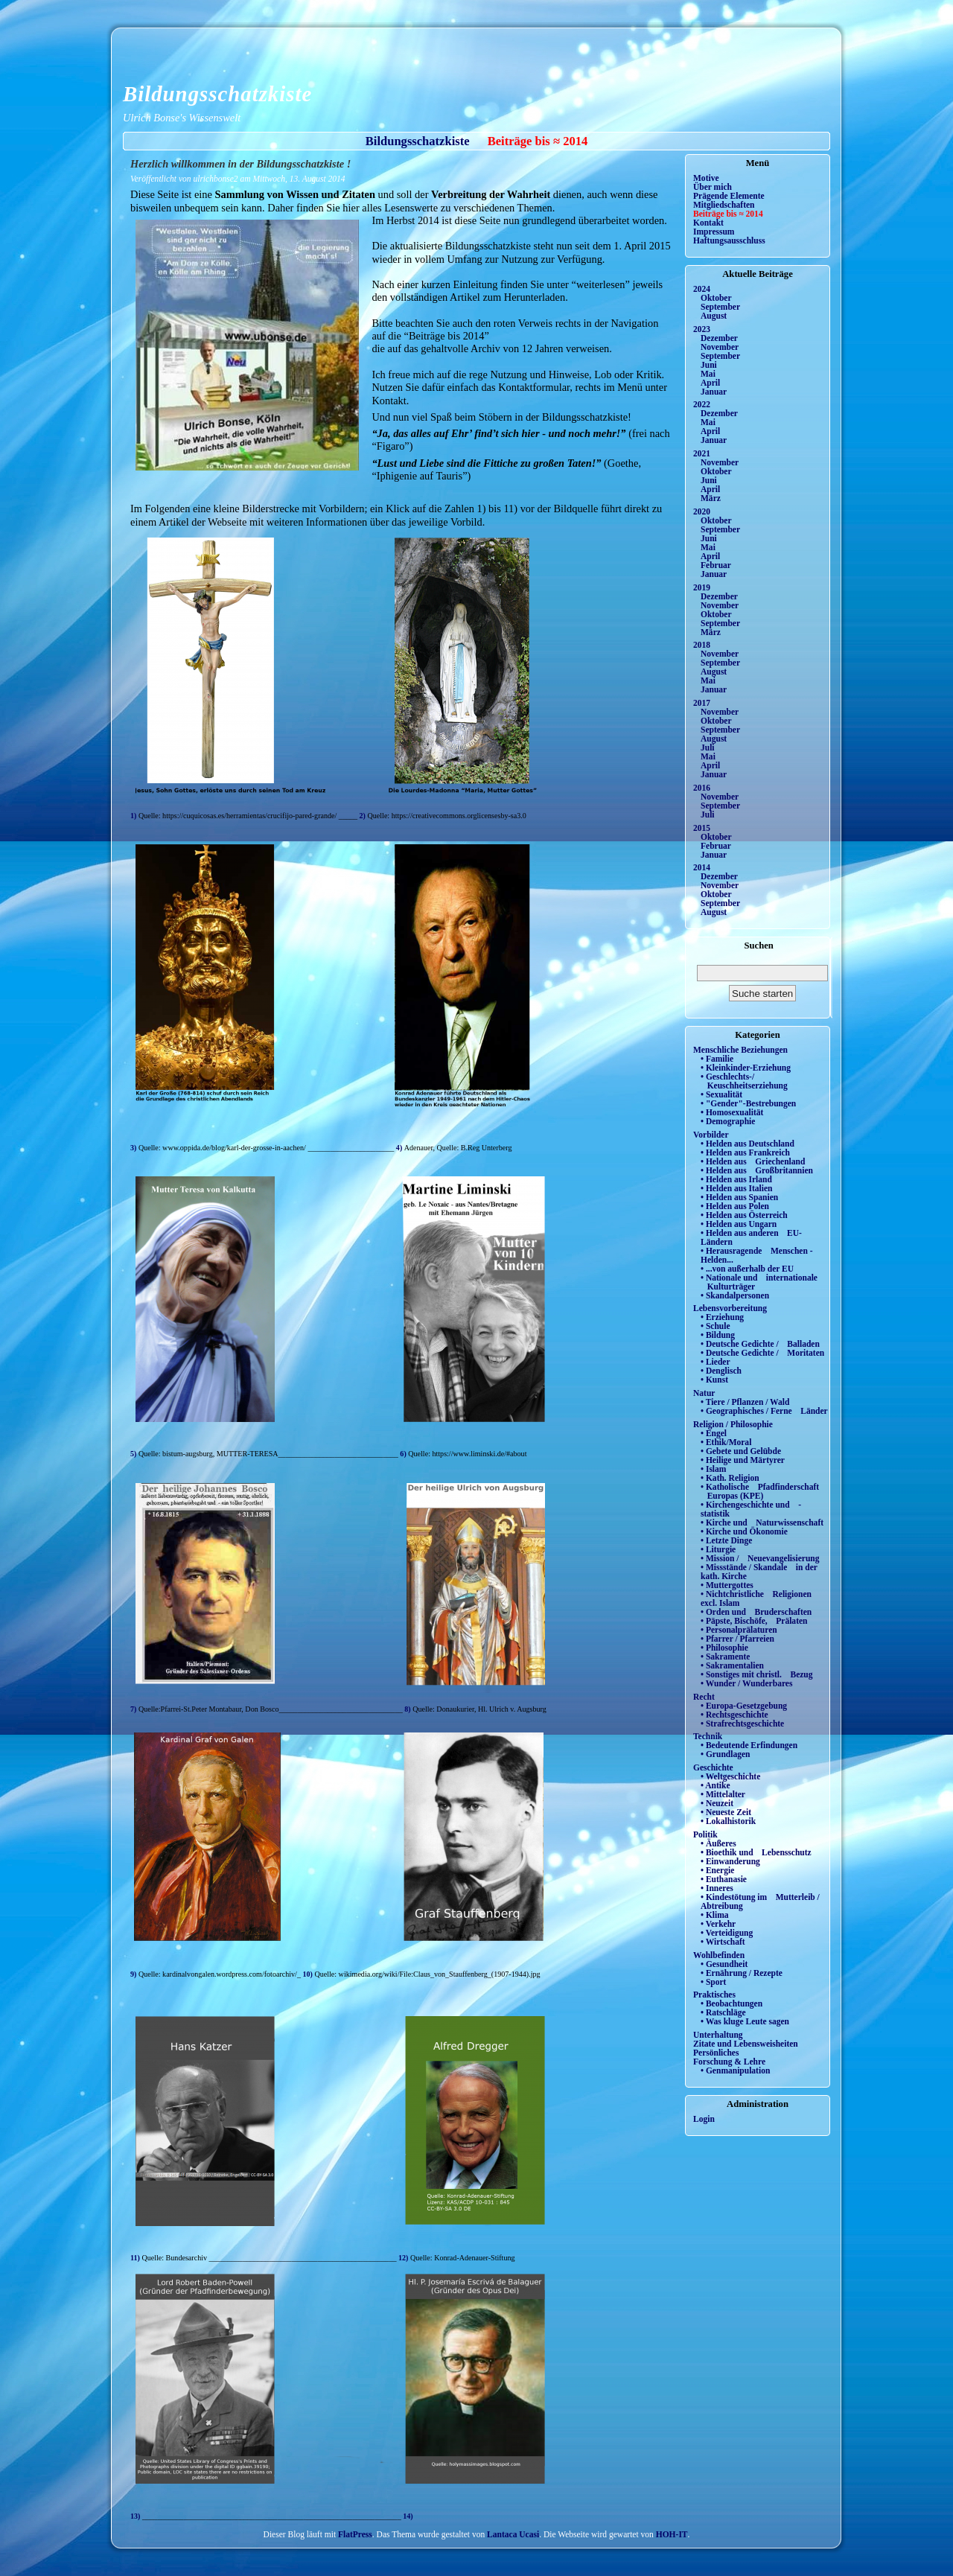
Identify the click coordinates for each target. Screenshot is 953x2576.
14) (407, 2516)
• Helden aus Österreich (744, 1215)
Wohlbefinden (719, 1955)
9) (134, 1974)
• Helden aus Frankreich (745, 1152)
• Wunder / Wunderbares (746, 1683)
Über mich (712, 186)
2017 (701, 702)
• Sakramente (725, 1656)
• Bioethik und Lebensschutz (756, 1852)
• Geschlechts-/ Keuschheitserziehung (744, 1081)
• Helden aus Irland (736, 1179)
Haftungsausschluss (729, 240)
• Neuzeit (717, 1803)
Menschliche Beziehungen (740, 1049)
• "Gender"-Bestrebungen (748, 1103)
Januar (714, 391)
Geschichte (713, 1767)
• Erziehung (722, 1317)
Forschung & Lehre (729, 2061)
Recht (704, 1696)
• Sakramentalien (732, 1665)
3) (134, 1148)
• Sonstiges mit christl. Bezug (757, 1674)
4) (400, 1148)
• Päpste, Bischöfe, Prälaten (754, 1620)
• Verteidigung (727, 1932)
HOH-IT (672, 2534)
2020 (701, 511)
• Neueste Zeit (726, 1812)
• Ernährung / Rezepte (742, 1972)
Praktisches (714, 1994)
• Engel (714, 1433)
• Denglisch (721, 1370)
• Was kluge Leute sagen (745, 2021)
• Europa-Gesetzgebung (744, 1705)
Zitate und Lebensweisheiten (745, 2043)
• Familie (717, 1058)
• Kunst (714, 1379)
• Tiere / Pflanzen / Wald (745, 1401)
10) (308, 1974)
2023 (701, 329)
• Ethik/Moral (726, 1442)
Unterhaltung (718, 2034)
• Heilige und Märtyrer (743, 1460)
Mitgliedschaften (724, 204)
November (720, 346)
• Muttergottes (727, 1585)
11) (135, 2258)
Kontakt (708, 222)
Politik (705, 1834)
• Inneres (717, 1888)
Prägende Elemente (729, 195)
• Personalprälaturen (739, 1629)
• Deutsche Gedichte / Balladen (760, 1343)
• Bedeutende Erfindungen (749, 1745)
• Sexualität (721, 1094)
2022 (701, 404)
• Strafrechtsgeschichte (742, 1723)
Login (704, 2118)
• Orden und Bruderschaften (756, 1611)
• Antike (715, 1785)
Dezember (719, 338)
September (720, 306)
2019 (701, 587)
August (714, 315)
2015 (701, 827)
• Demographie (728, 1121)
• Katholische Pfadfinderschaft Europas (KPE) (760, 1491)
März (711, 498)
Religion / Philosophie (733, 1424)
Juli (708, 747)
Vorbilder (711, 1134)
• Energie (717, 1870)
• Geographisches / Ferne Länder (764, 1410)
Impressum (713, 231)
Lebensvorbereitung (730, 1308)
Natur (704, 1393)
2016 (701, 787)
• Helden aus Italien (737, 1188)
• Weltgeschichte (730, 1776)
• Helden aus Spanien (739, 1197)
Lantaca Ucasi (513, 2534)
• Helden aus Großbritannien (757, 1170)
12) (402, 2258)
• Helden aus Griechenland (753, 1161)
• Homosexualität (732, 1112)
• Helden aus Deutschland (747, 1143)
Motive (706, 177)
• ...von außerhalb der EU (747, 1268)
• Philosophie (724, 1647)
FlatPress (355, 2534)
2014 (701, 867)
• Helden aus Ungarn (739, 1224)
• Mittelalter (723, 1794)
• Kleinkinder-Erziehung (746, 1067)
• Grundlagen (725, 1754)
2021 (701, 453)
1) (134, 816)
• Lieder (715, 1361)
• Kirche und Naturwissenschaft (762, 1522)
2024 (701, 288)
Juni (709, 364)
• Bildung (718, 1334)
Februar (716, 565)
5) (134, 1454)
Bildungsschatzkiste (217, 94)
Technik (707, 1736)
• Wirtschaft (723, 1941)
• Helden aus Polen (735, 1206)
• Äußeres (718, 1843)
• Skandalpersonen (735, 1295)
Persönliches (716, 2052)
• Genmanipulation (735, 2070)
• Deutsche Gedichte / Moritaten (762, 1352)
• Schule (715, 1326)
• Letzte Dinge (726, 1540)
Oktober (716, 297)
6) (404, 1454)
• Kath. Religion (730, 1477)
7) (134, 1709)
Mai (708, 373)
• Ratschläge (723, 2012)
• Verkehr (718, 1923)
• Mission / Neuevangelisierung (760, 1558)
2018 (701, 644)
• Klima (715, 1914)
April (710, 382)
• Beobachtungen (731, 2003)
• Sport (713, 1981)
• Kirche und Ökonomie (744, 1531)
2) (364, 816)
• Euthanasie (724, 1879)
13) (136, 2516)
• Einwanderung (730, 1861)
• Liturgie (718, 1549)
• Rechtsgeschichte (734, 1714)
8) (408, 1709)
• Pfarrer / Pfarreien (737, 1638)
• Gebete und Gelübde (741, 1451)
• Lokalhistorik (728, 1821)
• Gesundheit (724, 1964)
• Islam (713, 1468)
